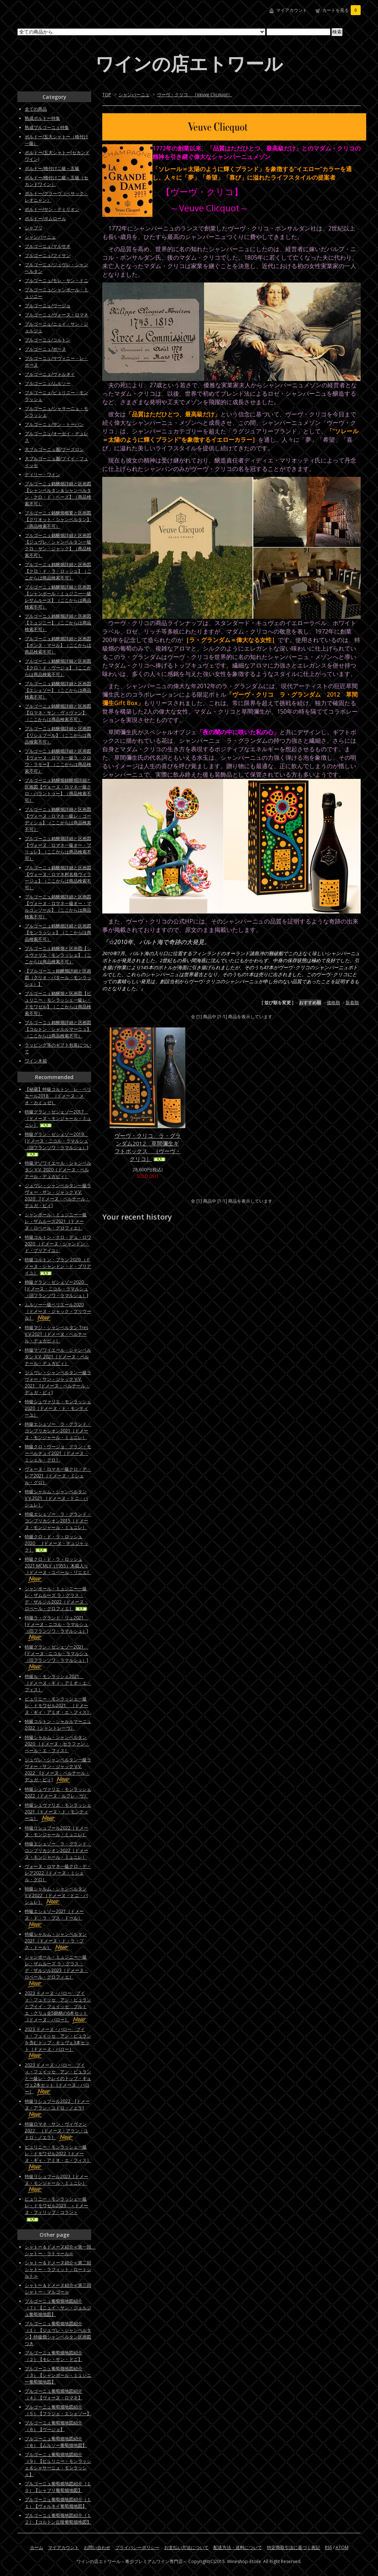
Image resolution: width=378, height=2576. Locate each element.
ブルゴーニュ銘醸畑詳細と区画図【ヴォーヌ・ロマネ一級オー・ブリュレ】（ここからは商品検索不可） (58, 848)
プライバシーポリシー (137, 2547)
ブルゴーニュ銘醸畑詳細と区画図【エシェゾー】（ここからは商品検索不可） (58, 690)
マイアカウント (291, 10)
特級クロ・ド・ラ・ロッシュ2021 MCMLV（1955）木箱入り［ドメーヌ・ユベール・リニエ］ (58, 1569)
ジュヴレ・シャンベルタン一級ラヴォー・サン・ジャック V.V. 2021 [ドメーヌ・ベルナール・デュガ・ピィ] (58, 1382)
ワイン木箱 (36, 1061)
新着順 (352, 1002)
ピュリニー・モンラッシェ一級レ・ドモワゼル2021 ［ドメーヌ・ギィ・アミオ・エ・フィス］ (58, 1705)
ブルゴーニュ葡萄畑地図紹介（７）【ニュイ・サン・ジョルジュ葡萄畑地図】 (58, 2307)
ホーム (36, 2547)
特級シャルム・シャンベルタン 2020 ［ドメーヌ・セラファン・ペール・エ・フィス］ (57, 1744)
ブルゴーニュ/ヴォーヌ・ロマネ (56, 315)
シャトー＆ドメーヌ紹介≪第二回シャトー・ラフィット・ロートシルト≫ (58, 2269)
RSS (328, 2547)
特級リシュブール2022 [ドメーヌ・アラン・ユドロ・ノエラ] (57, 2108)
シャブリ (33, 228)
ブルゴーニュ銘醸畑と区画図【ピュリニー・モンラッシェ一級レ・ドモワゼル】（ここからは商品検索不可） (58, 1003)
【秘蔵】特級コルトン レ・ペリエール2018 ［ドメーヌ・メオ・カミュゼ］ (58, 1096)
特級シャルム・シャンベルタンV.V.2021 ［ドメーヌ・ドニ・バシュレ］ (56, 1498)
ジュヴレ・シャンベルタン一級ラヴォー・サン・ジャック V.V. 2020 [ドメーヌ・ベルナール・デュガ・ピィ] (58, 1195)
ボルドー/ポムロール (45, 218)
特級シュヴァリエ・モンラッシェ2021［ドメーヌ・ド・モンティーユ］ (58, 1811)
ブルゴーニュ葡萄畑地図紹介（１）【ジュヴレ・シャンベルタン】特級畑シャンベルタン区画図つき (58, 2333)
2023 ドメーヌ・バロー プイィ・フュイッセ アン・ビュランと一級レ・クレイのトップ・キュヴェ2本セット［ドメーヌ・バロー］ (58, 2078)
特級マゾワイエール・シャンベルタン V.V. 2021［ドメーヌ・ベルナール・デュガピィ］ (58, 1356)
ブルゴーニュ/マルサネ (48, 246)
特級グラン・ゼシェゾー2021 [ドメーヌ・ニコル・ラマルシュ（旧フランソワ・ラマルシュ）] (56, 1657)
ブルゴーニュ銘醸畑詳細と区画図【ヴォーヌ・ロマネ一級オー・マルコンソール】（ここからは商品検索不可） (58, 907)
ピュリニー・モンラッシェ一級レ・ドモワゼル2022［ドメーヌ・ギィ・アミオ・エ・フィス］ (58, 2157)
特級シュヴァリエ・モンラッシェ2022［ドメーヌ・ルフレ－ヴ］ (58, 1792)
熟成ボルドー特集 (42, 118)
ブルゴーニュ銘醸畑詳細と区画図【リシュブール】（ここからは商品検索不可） (58, 735)
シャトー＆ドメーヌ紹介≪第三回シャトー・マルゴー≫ (58, 2288)
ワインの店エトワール (189, 63)
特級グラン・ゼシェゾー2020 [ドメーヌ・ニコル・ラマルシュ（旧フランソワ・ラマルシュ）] (56, 1289)
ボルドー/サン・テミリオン (52, 209)
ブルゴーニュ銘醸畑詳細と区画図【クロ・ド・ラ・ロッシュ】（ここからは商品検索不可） (58, 571)
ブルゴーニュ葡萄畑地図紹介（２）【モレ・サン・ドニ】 (53, 2356)
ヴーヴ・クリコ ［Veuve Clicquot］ (194, 94)
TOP (106, 94)
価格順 (333, 1002)
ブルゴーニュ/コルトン (48, 340)
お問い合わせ (97, 2547)
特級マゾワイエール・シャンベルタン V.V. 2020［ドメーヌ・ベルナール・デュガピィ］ (58, 1169)
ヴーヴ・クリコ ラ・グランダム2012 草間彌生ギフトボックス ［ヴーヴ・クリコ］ (147, 1147)
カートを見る (341, 10)
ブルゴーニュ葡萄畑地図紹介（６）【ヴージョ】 (53, 2426)
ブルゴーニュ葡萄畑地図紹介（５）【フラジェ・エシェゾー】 (58, 2410)
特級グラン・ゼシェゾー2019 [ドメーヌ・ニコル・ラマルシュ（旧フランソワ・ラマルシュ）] (56, 1144)
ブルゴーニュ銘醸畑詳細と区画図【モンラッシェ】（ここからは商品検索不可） (58, 932)
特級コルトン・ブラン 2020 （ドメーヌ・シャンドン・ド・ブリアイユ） (58, 1266)
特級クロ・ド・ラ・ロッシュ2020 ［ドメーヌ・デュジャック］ (56, 1543)
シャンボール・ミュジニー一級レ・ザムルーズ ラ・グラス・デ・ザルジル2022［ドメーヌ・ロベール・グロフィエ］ (56, 1598)
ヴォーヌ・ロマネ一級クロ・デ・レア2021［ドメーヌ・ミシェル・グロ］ (58, 1475)
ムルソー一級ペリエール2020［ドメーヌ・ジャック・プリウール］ (58, 1311)
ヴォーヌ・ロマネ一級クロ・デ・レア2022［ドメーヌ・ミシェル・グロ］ (58, 1873)
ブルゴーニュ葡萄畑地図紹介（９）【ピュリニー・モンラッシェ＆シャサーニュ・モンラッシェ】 (58, 2464)
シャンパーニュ (134, 94)
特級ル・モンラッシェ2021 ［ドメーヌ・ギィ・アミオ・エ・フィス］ (58, 1683)
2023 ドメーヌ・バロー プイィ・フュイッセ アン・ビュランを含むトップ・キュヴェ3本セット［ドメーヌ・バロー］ (58, 2042)
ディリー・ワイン (42, 474)
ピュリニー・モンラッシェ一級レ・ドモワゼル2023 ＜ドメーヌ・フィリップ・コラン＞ (56, 2208)
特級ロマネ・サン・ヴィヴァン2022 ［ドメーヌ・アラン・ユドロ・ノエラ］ (56, 2130)
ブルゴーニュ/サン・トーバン (54, 424)
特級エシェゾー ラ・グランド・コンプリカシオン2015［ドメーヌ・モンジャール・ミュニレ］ (58, 1520)
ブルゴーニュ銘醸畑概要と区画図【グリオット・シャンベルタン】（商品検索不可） (58, 519)
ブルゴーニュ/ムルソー (48, 383)
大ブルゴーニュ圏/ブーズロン (54, 449)
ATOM (342, 2547)
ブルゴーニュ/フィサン (48, 255)
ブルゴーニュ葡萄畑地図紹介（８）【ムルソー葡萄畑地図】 (56, 2441)
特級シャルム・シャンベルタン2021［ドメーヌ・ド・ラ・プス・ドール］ (56, 1941)
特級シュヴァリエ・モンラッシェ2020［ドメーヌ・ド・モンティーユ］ (58, 1408)
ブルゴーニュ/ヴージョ (48, 305)
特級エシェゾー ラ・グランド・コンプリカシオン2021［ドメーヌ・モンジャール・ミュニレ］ (58, 1430)
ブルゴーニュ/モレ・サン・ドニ (56, 280)
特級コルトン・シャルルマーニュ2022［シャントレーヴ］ (58, 1724)
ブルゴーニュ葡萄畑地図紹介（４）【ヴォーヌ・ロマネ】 (53, 2394)
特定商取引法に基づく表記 (293, 2547)
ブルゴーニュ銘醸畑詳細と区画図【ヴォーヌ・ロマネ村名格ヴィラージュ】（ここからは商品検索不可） (58, 877)
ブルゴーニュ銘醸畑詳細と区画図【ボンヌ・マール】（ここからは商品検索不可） (58, 645)
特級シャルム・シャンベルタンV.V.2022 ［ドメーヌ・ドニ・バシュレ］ (56, 1895)
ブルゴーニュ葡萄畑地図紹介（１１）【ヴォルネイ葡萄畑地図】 (58, 2502)
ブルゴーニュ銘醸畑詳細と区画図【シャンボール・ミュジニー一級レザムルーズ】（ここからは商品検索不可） (58, 597)
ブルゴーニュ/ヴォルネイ (50, 374)
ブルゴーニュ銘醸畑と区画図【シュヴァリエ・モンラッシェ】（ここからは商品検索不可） (58, 955)
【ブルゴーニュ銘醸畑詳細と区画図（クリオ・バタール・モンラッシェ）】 (58, 977)
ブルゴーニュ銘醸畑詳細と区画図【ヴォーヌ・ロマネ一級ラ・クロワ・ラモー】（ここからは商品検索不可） (58, 761)
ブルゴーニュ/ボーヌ (45, 349)
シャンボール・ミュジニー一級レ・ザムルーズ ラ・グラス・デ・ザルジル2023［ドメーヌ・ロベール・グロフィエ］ (56, 1970)
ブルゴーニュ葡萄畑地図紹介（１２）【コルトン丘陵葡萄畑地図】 (58, 2518)
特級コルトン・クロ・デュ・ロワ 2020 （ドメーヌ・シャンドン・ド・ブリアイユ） (58, 1244)
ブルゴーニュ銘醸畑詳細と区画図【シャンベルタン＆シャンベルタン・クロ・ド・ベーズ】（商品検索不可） (58, 494)
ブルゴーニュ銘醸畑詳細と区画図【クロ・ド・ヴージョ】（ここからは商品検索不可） (58, 667)
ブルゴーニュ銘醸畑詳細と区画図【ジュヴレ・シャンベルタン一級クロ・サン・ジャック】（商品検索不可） (58, 545)
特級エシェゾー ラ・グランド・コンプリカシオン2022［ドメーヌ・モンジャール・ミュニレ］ (58, 1850)
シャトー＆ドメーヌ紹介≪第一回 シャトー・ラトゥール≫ (60, 2250)
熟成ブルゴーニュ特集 (47, 127)
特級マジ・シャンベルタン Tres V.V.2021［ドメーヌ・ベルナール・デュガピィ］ (56, 1334)
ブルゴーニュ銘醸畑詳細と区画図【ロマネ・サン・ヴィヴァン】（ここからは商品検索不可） (58, 712)
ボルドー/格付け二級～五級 (52, 168)
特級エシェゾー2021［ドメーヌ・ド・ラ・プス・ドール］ (54, 1918)
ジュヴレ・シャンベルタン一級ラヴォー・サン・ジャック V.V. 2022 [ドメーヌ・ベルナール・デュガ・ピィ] (58, 1770)
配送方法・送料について (237, 2547)
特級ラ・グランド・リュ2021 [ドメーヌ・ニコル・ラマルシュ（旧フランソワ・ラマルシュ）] (56, 1628)
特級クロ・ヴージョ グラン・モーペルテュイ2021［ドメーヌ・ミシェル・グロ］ (58, 1453)
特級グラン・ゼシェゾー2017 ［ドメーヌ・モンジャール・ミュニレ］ (58, 1118)
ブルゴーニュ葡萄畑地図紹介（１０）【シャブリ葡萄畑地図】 (58, 2486)
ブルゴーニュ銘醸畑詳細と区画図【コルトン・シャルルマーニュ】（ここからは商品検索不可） (58, 1029)
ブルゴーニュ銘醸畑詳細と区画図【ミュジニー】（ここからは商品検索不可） (58, 622)
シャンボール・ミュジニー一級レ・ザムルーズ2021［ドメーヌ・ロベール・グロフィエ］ (56, 1221)
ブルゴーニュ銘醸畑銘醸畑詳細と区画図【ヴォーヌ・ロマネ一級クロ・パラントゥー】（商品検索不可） (58, 790)
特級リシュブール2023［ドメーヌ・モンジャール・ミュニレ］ (56, 2183)
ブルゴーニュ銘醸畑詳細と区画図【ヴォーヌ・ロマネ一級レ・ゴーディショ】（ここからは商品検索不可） (58, 819)
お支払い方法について (186, 2547)
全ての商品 (36, 109)
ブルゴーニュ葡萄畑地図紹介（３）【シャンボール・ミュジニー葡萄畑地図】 (58, 2375)
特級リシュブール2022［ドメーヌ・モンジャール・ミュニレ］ (56, 1831)
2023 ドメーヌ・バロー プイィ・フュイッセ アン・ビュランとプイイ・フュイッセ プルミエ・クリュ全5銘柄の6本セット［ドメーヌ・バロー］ (58, 2006)
